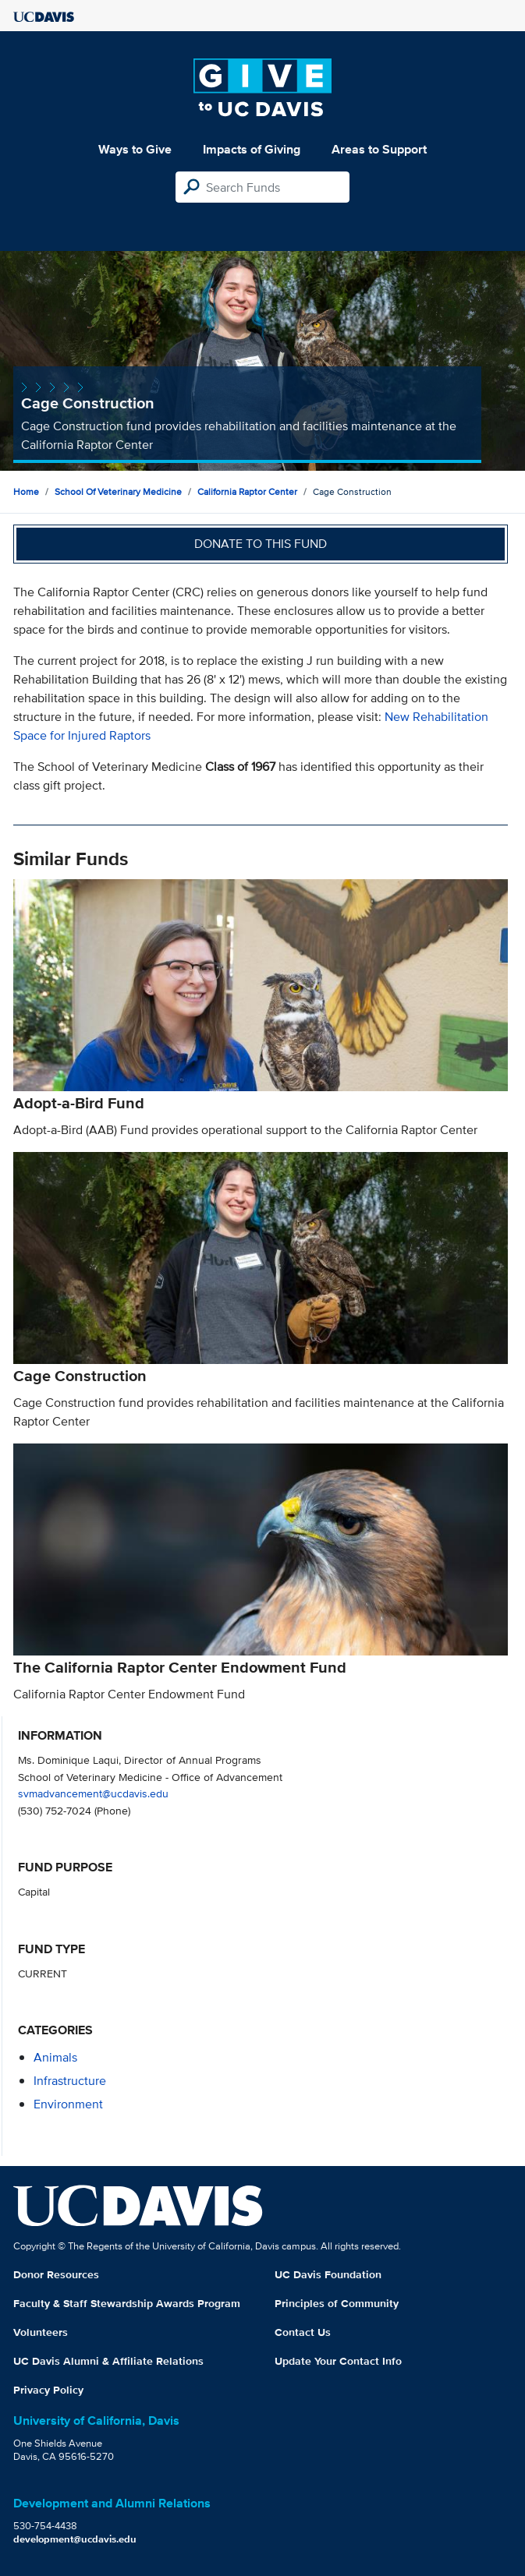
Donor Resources (56, 2274)
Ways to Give (135, 149)
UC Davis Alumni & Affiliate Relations (108, 2361)
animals (55, 2057)
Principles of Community (337, 2303)
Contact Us (303, 2332)
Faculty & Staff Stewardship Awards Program (126, 2303)
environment (68, 2104)
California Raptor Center (247, 491)
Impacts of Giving (251, 149)
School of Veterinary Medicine (118, 491)
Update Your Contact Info (338, 2361)
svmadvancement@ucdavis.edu (93, 1793)
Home (26, 491)
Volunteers (40, 2332)
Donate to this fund (260, 544)
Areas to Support (379, 149)
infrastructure (70, 2081)
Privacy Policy (48, 2390)
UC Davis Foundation (328, 2274)
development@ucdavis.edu (75, 2539)
